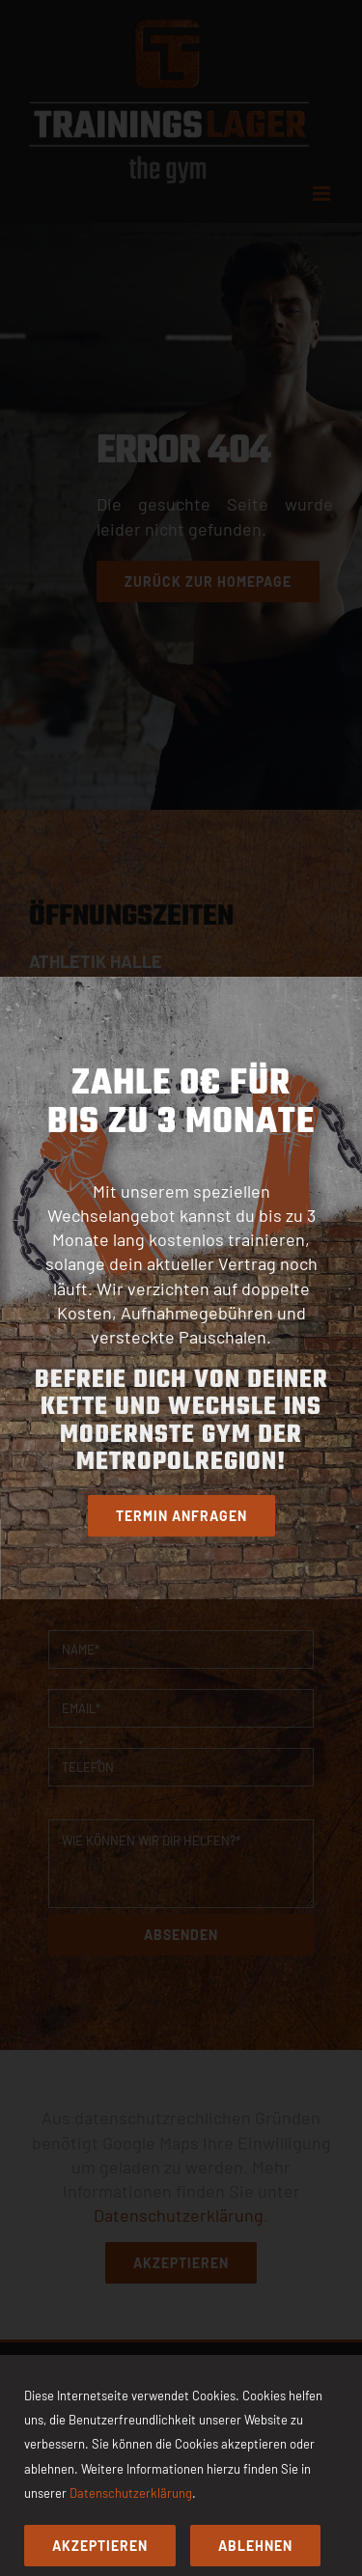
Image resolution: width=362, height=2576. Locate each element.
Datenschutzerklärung (131, 2493)
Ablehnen (255, 2545)
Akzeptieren (100, 2545)
